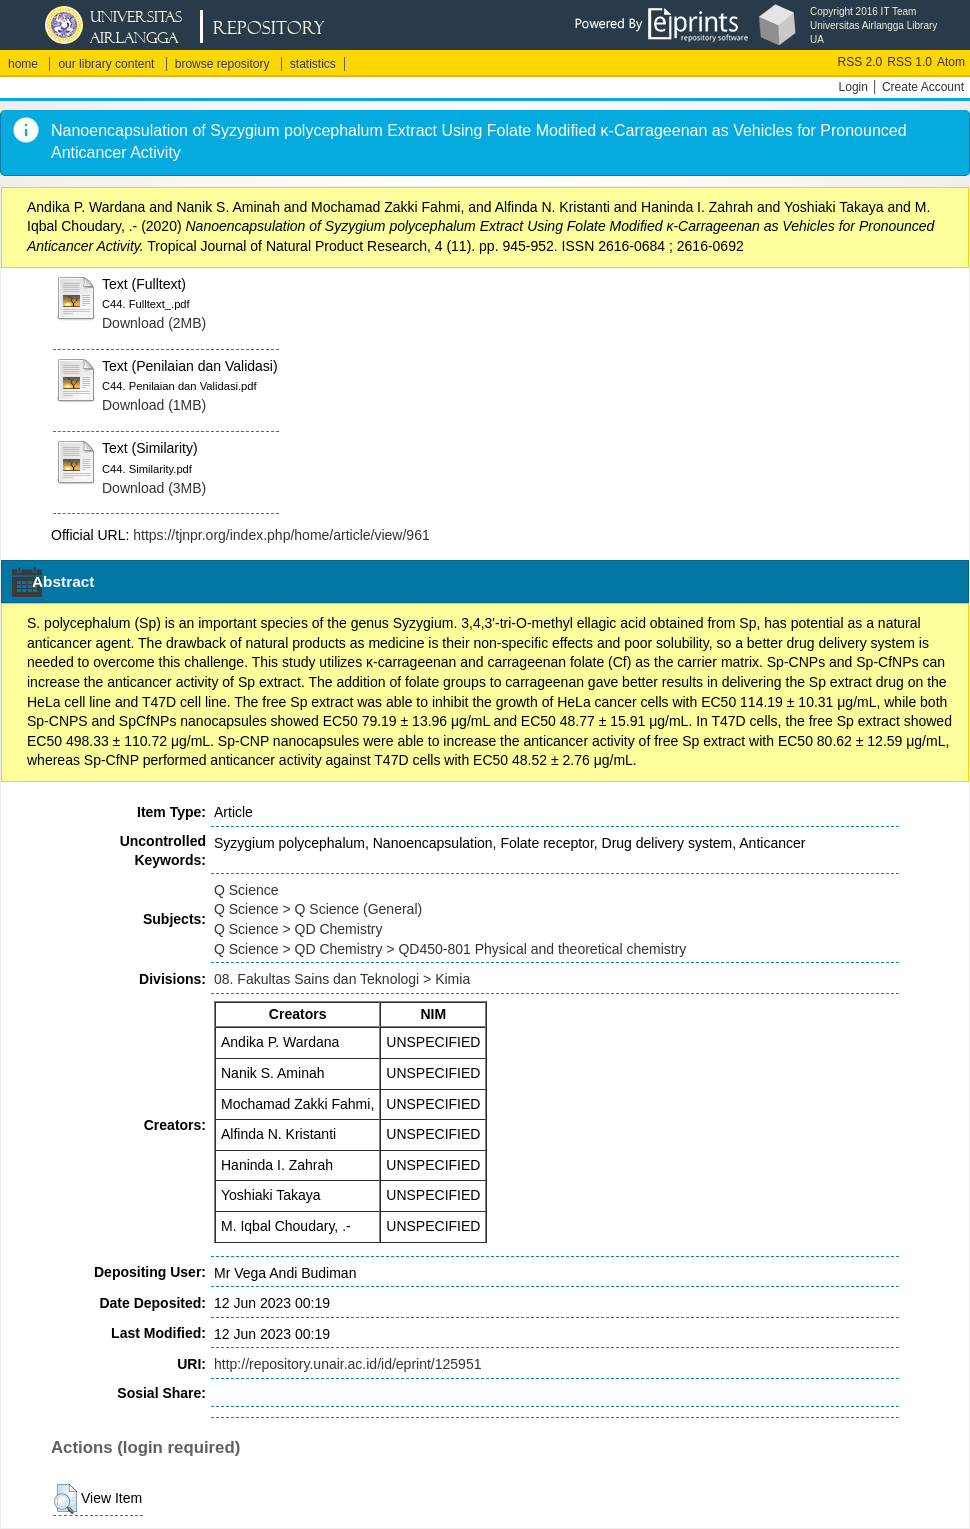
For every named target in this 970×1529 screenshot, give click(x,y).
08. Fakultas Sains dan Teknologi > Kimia (342, 979)
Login (853, 87)
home (23, 64)
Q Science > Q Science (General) (318, 909)
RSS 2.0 (860, 62)
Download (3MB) (154, 488)
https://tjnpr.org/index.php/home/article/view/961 (281, 535)
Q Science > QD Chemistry (298, 929)
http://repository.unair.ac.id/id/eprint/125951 (347, 1364)
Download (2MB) (154, 323)
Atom (951, 62)
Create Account (923, 87)
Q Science (246, 890)
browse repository (222, 64)
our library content (106, 64)
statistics (313, 64)
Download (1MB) (154, 405)
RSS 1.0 (909, 62)
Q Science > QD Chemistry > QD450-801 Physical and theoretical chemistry (450, 949)
